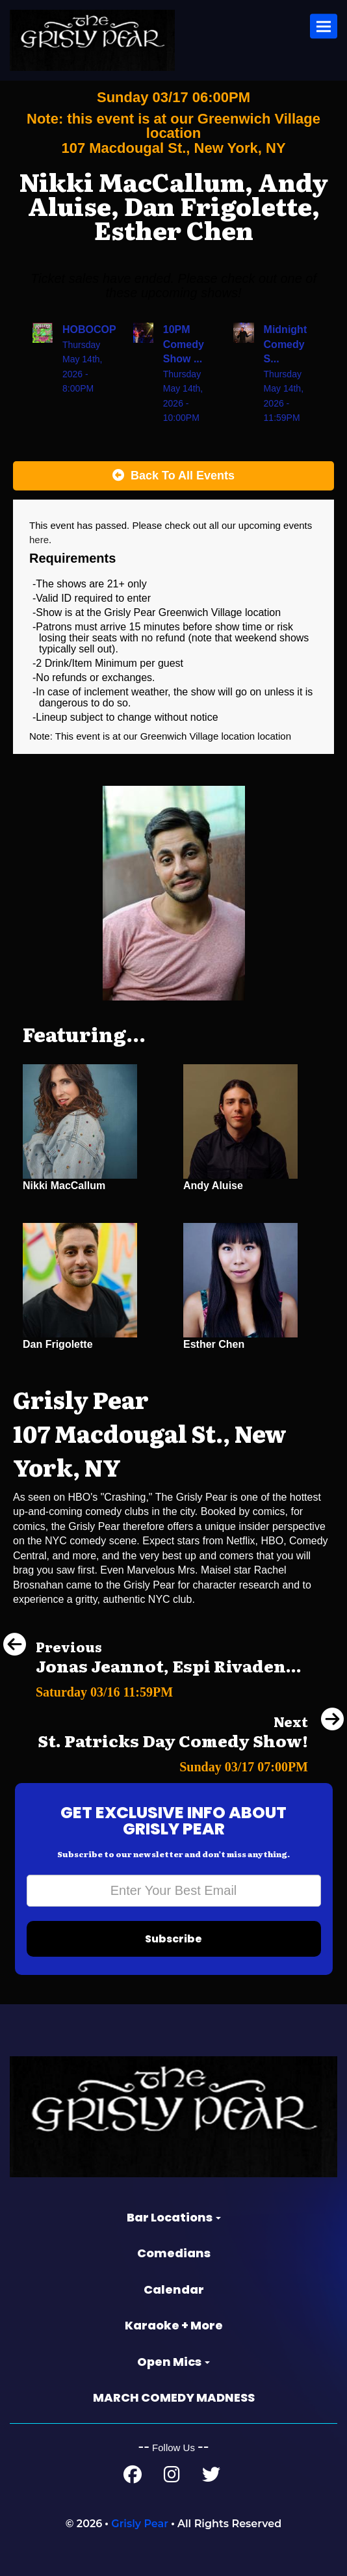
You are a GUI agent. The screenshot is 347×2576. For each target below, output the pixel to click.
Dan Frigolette (58, 1344)
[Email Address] (174, 1891)
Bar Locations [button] (174, 2217)
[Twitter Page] (211, 2477)
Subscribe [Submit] (173, 1938)
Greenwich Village (181, 736)
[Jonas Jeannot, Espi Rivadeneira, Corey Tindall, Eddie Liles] (152, 1688)
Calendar (174, 2289)
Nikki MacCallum (64, 1185)
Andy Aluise (213, 1185)
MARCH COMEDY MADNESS (174, 2397)
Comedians (174, 2253)
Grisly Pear (139, 2523)
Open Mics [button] (173, 2362)
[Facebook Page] (132, 2477)
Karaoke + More (174, 2325)
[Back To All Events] (173, 476)
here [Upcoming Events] (39, 539)
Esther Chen (213, 1344)
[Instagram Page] (172, 2477)
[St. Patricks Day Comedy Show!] (191, 1763)
